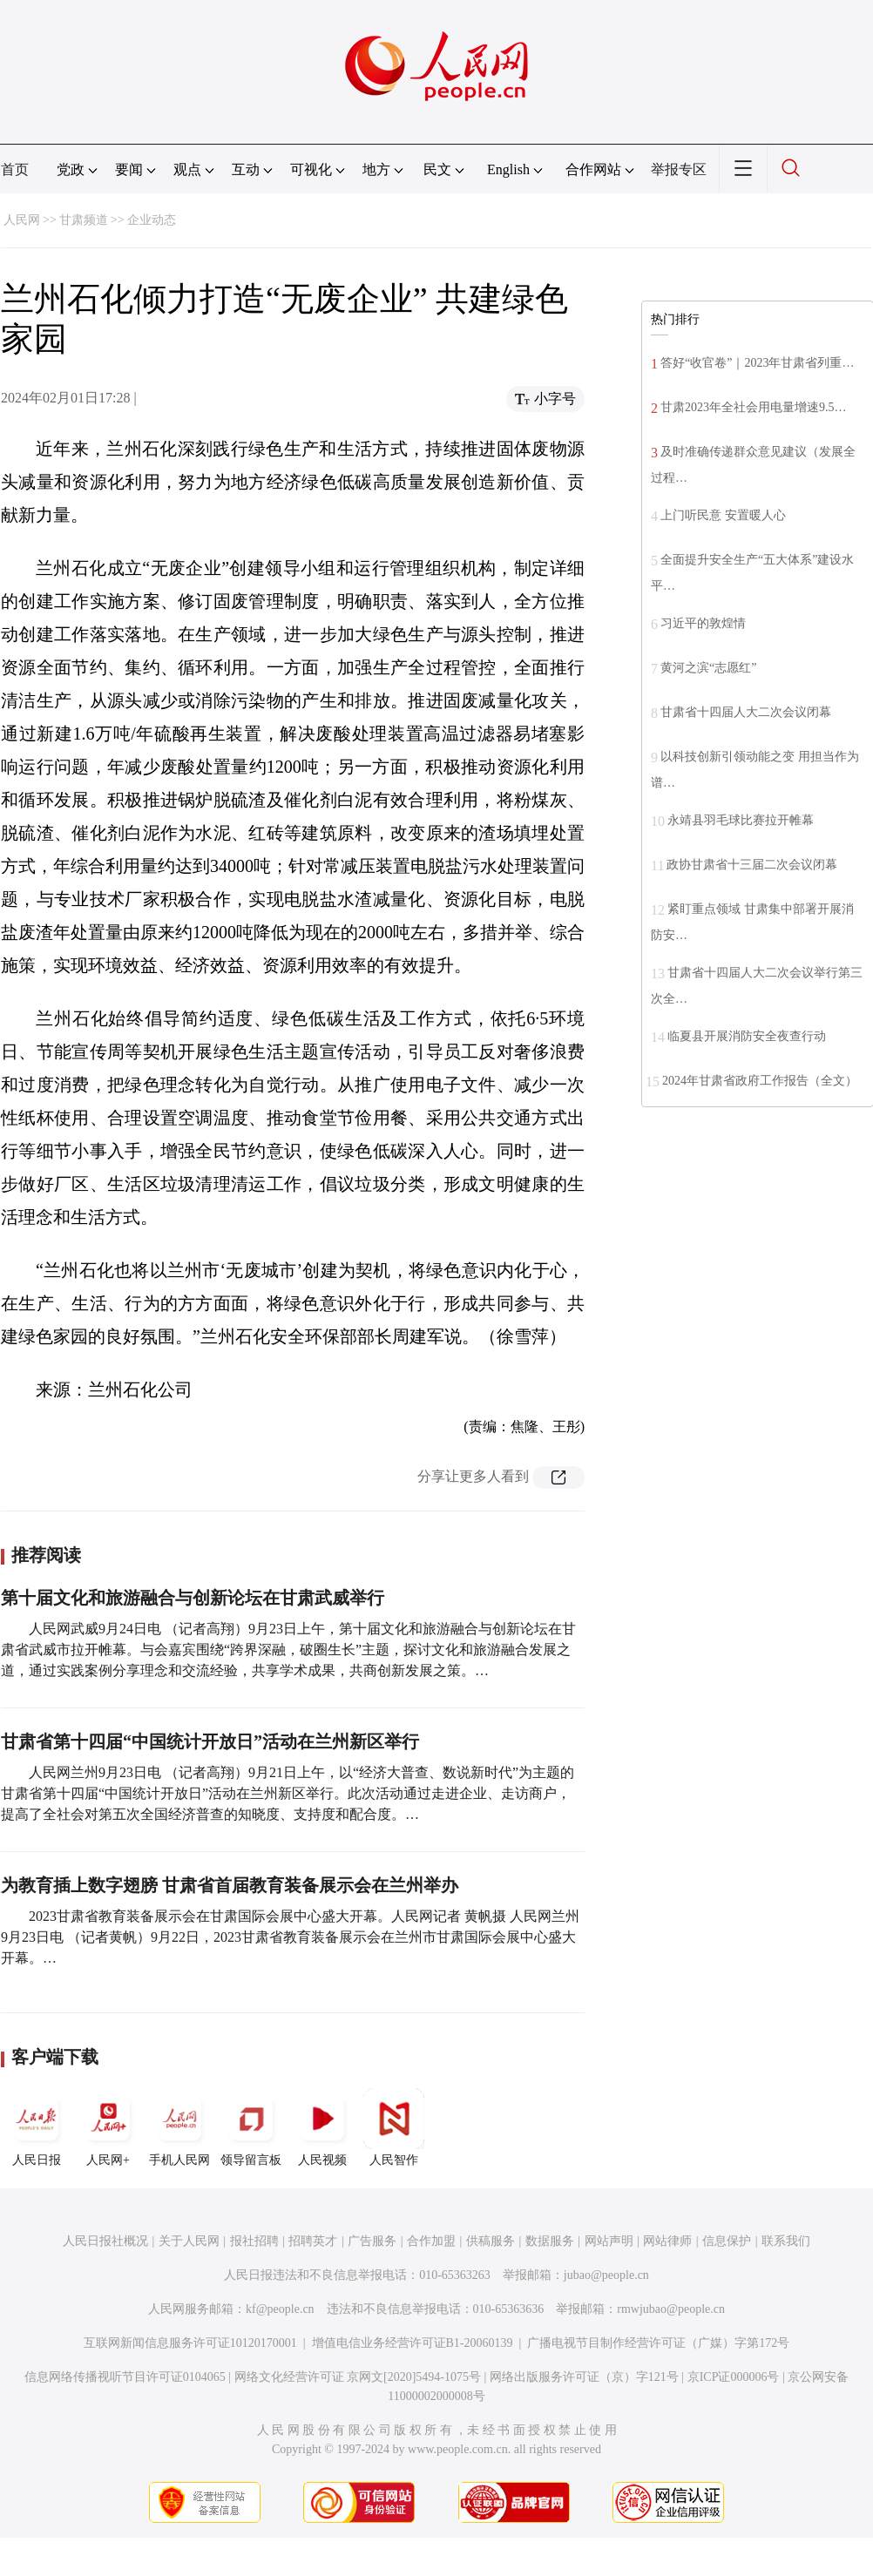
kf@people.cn (280, 2309)
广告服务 (372, 2241)
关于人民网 (189, 2241)
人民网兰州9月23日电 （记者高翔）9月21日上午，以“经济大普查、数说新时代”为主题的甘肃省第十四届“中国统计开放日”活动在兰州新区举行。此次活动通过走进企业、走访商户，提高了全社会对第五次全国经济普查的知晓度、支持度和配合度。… (287, 1793)
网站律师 (667, 2241)
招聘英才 (312, 2241)
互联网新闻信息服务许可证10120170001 (190, 2343)
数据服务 (549, 2241)
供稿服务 (490, 2241)
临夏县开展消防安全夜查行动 (746, 1036)
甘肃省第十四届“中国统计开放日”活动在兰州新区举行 (210, 1741)
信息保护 (726, 2241)
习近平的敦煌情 (703, 623)
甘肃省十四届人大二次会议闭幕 (745, 712)
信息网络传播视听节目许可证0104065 (125, 2376)
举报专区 (679, 169)
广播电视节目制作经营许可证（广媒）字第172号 (658, 2343)
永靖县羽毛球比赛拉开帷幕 (740, 820)
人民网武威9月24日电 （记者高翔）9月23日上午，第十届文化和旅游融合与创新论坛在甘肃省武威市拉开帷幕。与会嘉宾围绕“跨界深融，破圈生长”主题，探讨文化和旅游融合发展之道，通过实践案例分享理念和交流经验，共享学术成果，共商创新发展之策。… (288, 1649)
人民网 (21, 219)
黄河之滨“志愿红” (708, 667)
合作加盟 (431, 2241)
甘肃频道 (83, 219)
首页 (15, 169)
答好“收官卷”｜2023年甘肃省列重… (757, 362)
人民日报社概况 (105, 2241)
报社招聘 (254, 2241)
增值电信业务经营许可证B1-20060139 (412, 2343)
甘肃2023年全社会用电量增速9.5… (753, 407)
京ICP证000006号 (733, 2376)
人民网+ (108, 2127)
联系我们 (785, 2241)
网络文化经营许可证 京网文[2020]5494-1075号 (358, 2376)
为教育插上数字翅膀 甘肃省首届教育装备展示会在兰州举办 (229, 1885)
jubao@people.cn (606, 2275)
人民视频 (322, 2127)
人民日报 (36, 2127)
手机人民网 (179, 2127)
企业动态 (151, 219)
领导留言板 (250, 2127)
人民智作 (393, 2127)
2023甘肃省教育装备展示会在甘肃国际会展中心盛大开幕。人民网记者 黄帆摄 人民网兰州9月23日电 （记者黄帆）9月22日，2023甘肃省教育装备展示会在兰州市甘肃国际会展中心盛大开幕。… (290, 1937)
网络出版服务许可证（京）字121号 (584, 2376)
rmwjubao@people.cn (671, 2309)
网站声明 (609, 2241)
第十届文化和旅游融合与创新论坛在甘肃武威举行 (192, 1597)
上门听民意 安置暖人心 (723, 515)
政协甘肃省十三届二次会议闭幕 (752, 864)
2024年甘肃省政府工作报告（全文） (759, 1080)
